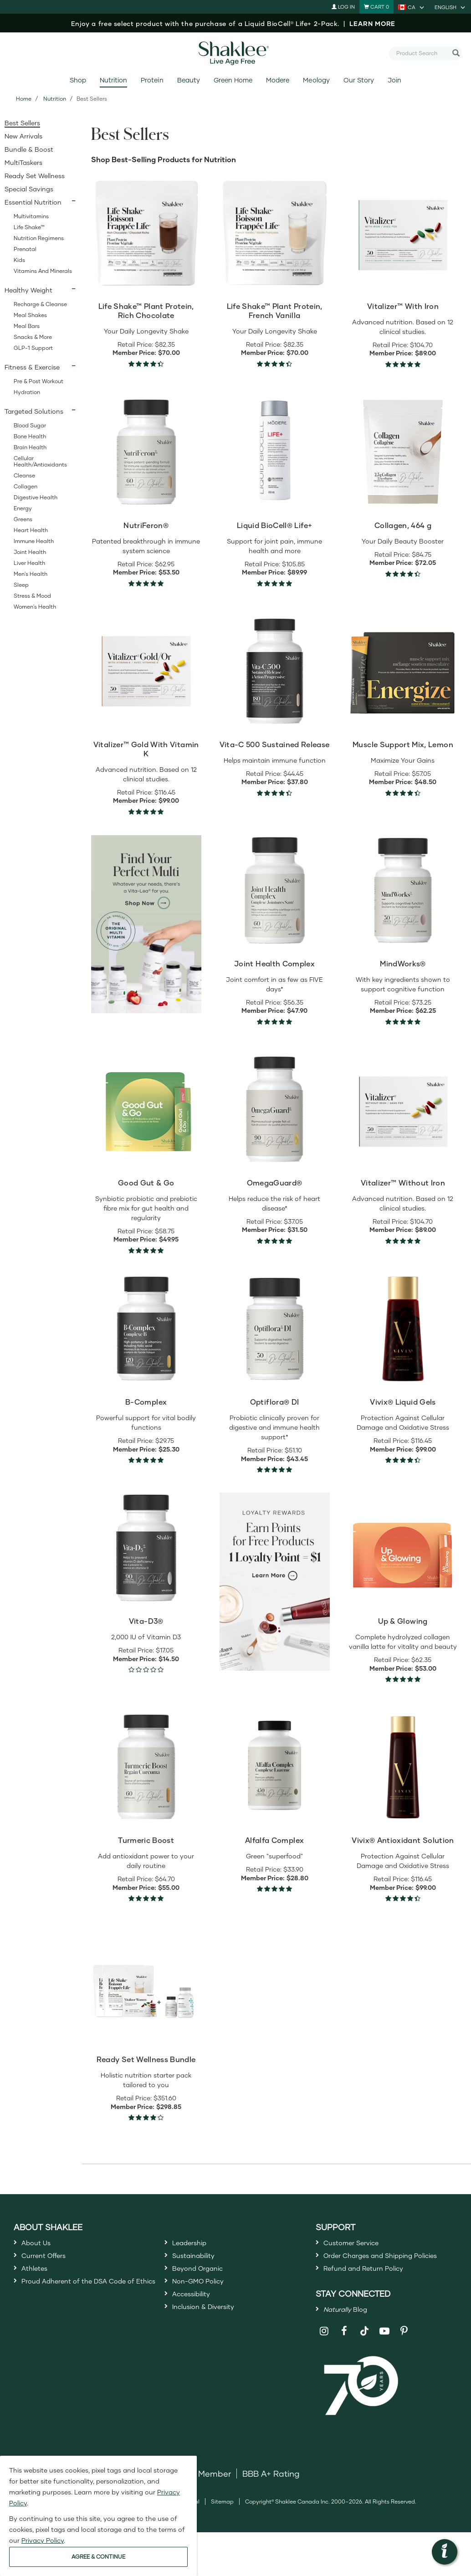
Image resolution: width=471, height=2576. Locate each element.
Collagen (25, 486)
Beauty (188, 80)
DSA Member (205, 2504)
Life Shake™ (29, 227)
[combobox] (422, 52)
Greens (23, 519)
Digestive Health (35, 497)
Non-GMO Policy (205, 2294)
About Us (39, 2244)
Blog (351, 2338)
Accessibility (196, 2311)
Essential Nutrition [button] (33, 202)
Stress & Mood (32, 595)
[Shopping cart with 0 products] (376, 7)
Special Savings (29, 189)
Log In (343, 7)
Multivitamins (31, 216)
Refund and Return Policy (374, 2293)
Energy (23, 508)
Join (394, 80)
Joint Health (30, 552)
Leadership (194, 2244)
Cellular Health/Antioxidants (40, 461)
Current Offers (49, 2261)
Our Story (358, 80)
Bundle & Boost (29, 149)
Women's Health (35, 606)
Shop (78, 80)
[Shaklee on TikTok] (364, 2356)
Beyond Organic (204, 2278)
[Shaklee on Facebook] (344, 2362)
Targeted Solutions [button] (34, 411)
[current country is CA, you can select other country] (412, 7)
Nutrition (113, 80)
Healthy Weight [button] (28, 290)
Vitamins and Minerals (43, 270)
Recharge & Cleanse (40, 304)
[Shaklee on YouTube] (385, 2362)
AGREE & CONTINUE (98, 2556)
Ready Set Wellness (35, 176)
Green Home (233, 80)
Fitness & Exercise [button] (32, 367)
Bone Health (30, 436)
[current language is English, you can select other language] (450, 7)
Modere (277, 80)
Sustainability (199, 2261)
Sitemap (222, 2531)
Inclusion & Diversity (211, 2327)
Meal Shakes (30, 315)
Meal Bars (27, 326)
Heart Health (31, 530)
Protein (152, 80)
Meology (316, 80)
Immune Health (34, 541)
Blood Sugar (30, 425)
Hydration (27, 392)
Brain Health (30, 447)
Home (23, 98)
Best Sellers (22, 123)
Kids (19, 260)
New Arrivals (23, 136)
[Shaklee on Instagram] (324, 2362)
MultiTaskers (23, 162)
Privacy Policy (42, 2540)
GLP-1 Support (33, 347)
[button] (444, 2552)
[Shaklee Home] (235, 53)
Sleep (21, 584)
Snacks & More (33, 337)
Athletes (37, 2278)
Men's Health (30, 573)
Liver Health (29, 562)
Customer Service (358, 2244)
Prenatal (25, 249)
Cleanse (24, 475)
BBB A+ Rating (271, 2504)
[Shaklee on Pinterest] (404, 2362)
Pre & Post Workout (38, 381)
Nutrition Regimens (39, 238)
